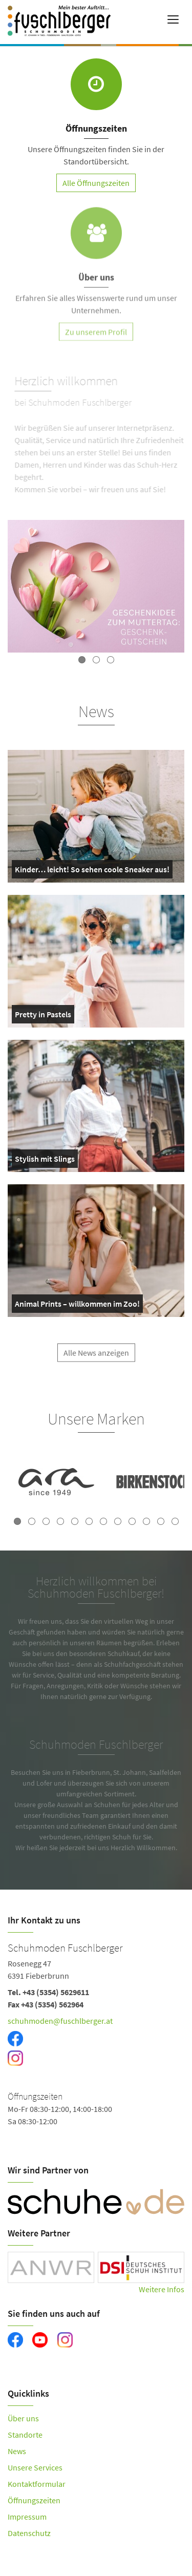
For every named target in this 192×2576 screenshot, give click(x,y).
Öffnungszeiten (34, 2500)
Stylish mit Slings (45, 1161)
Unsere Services (35, 2467)
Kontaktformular (37, 2484)
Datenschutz (29, 2533)
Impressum (27, 2516)
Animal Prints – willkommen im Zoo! (77, 1306)
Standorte (25, 2435)
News (17, 2451)
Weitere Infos (161, 2289)
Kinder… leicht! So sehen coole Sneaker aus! (92, 871)
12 (175, 1521)
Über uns (23, 2418)
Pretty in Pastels (43, 1016)
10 (146, 1521)
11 (161, 1521)
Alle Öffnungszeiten (96, 183)
